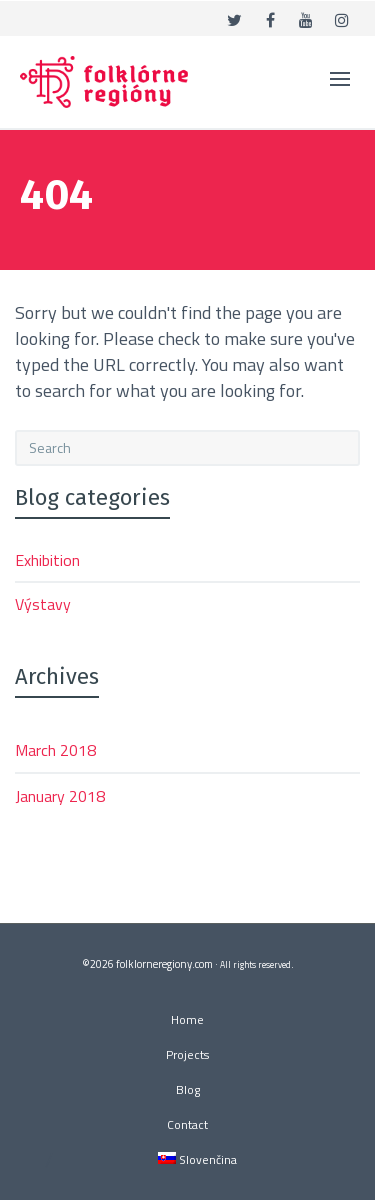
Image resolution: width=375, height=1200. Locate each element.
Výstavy (43, 604)
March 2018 (55, 750)
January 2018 (60, 796)
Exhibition (47, 560)
